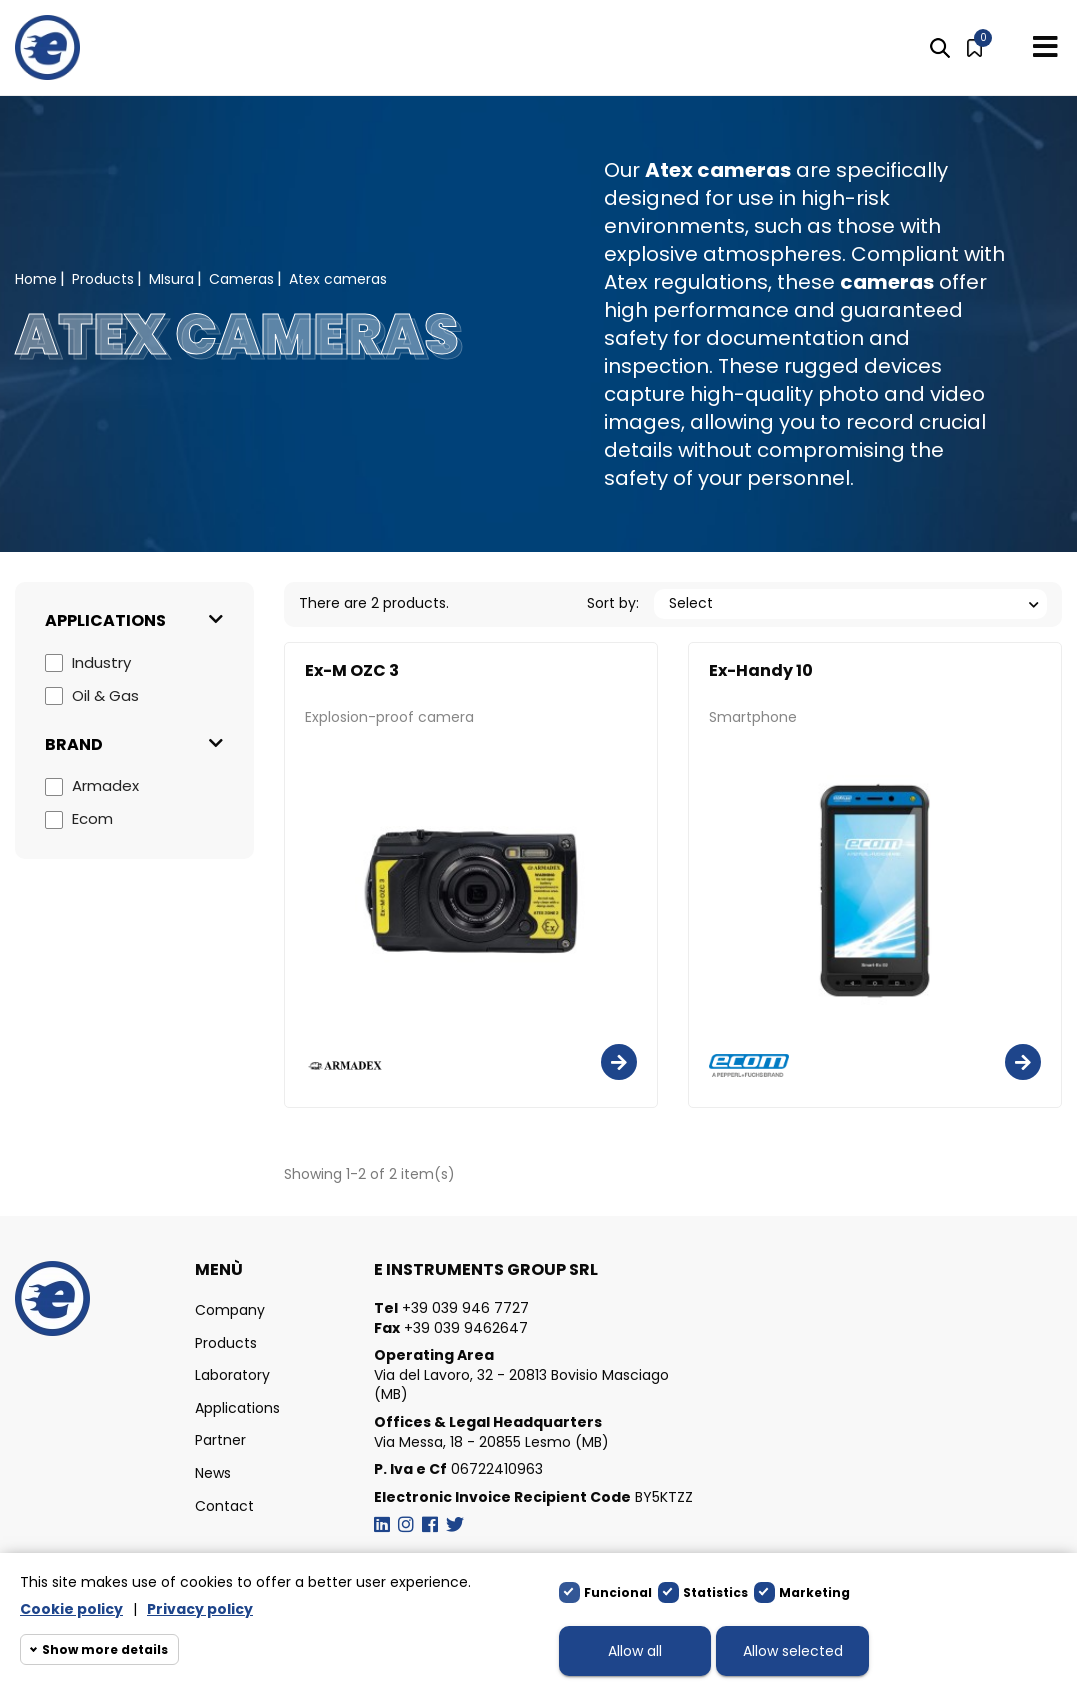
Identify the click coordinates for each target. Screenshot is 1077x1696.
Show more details (105, 1649)
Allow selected (793, 1651)
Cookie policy (71, 1609)
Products (226, 1343)
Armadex (105, 785)
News (213, 1473)
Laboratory (232, 1375)
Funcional (618, 1592)
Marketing (814, 1592)
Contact (224, 1506)
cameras (887, 282)
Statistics (715, 1592)
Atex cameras (718, 170)
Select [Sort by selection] (691, 603)
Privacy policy (200, 1609)
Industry (101, 662)
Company (230, 1310)
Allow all (635, 1651)
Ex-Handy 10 (761, 671)
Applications (237, 1408)
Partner (220, 1440)
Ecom (92, 818)
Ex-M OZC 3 (352, 671)
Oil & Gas (105, 695)
